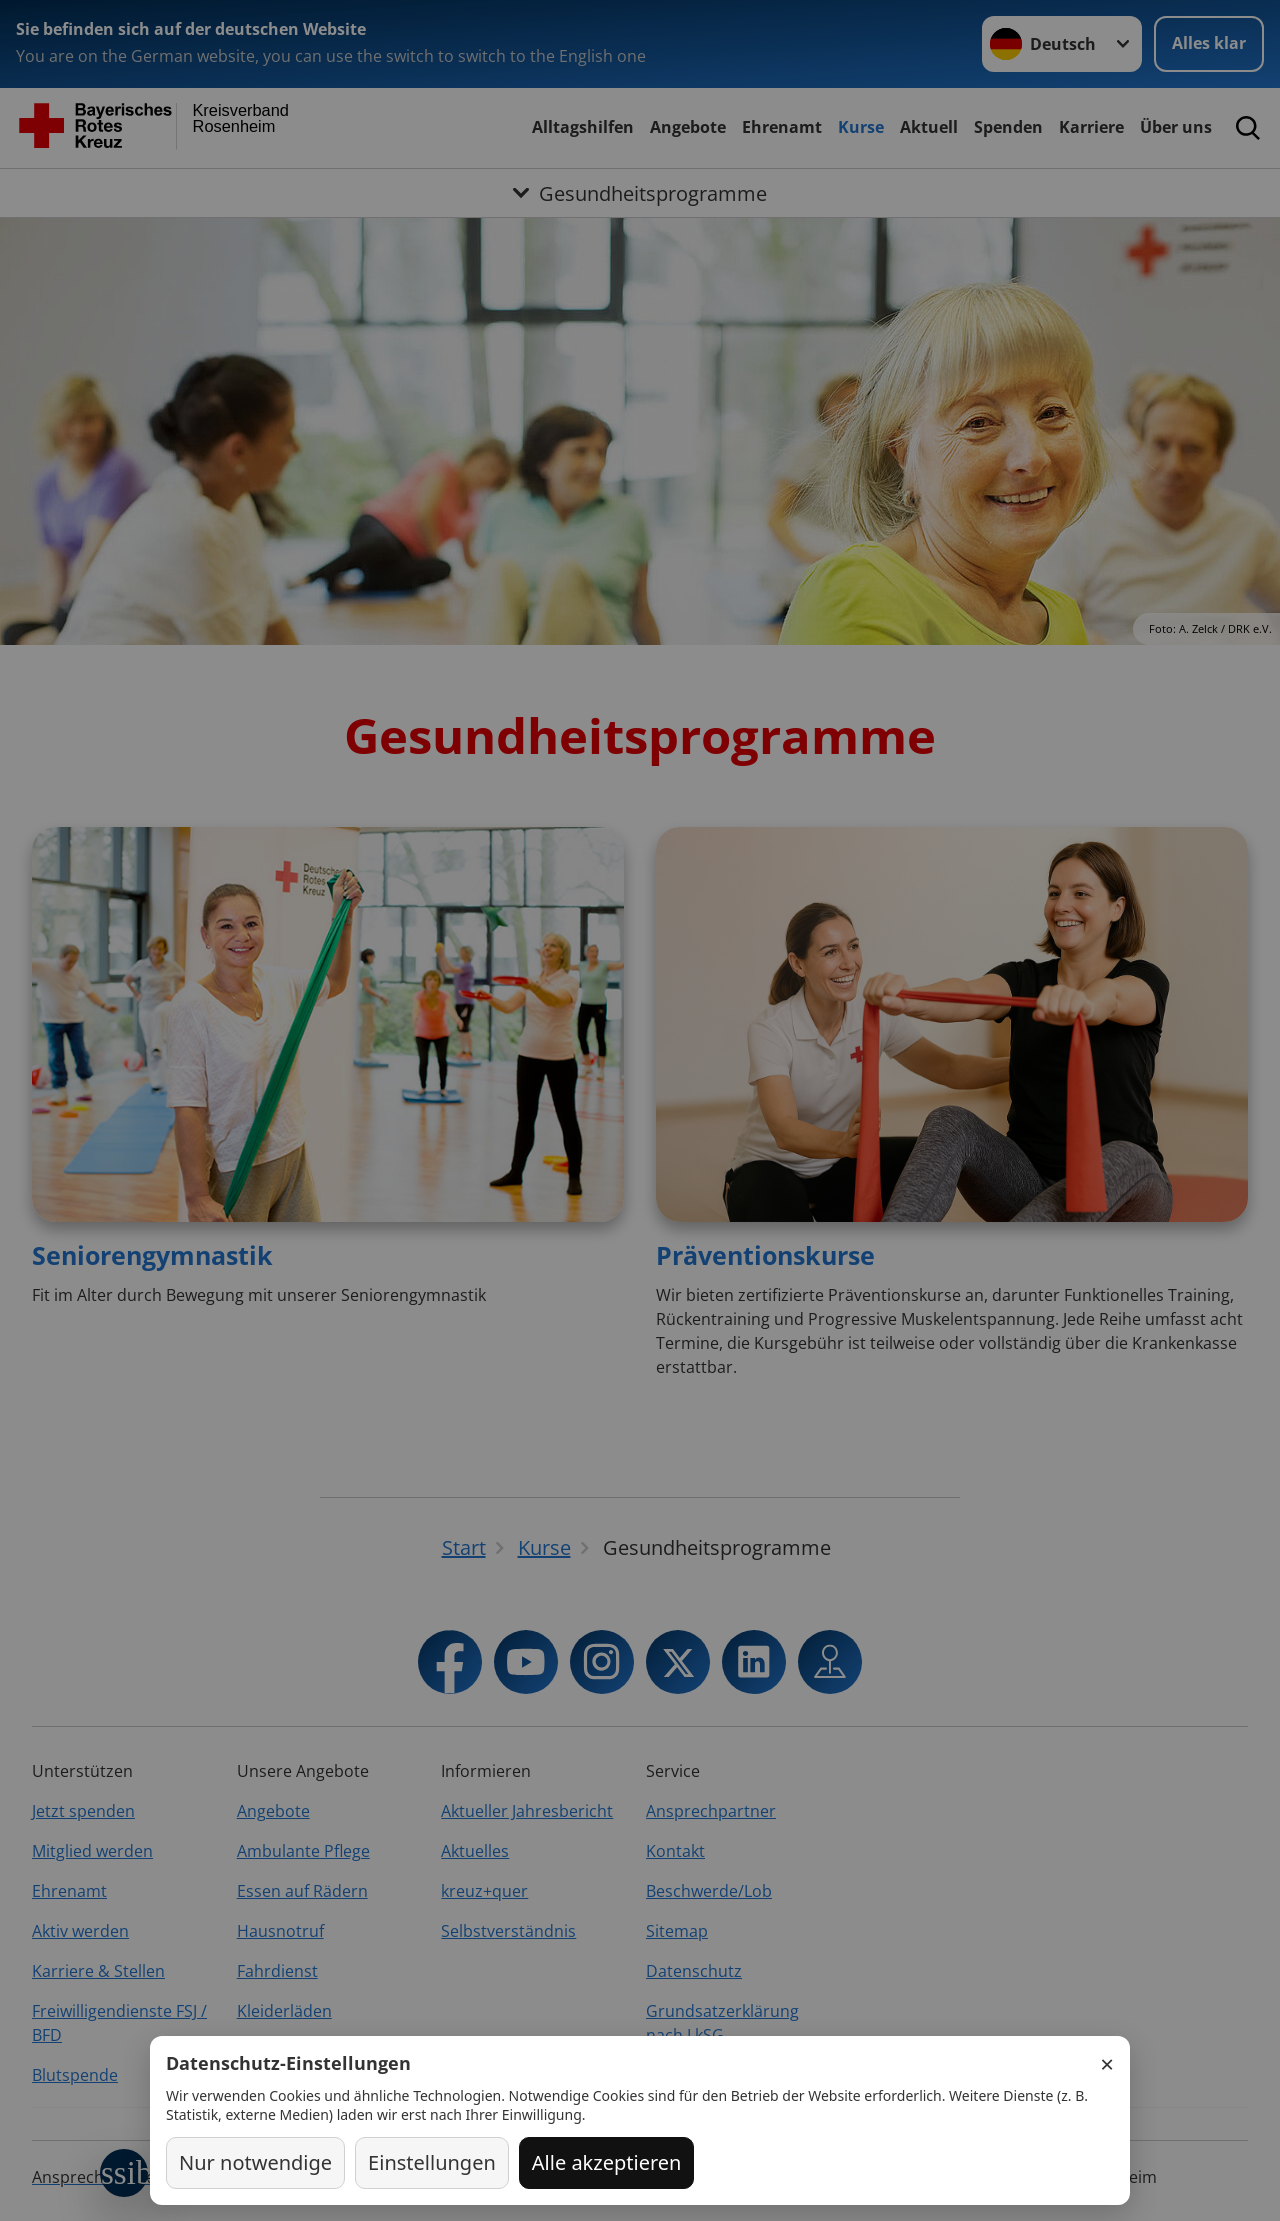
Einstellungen (432, 2162)
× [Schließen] (1107, 2064)
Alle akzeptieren (607, 2162)
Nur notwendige (255, 2162)
